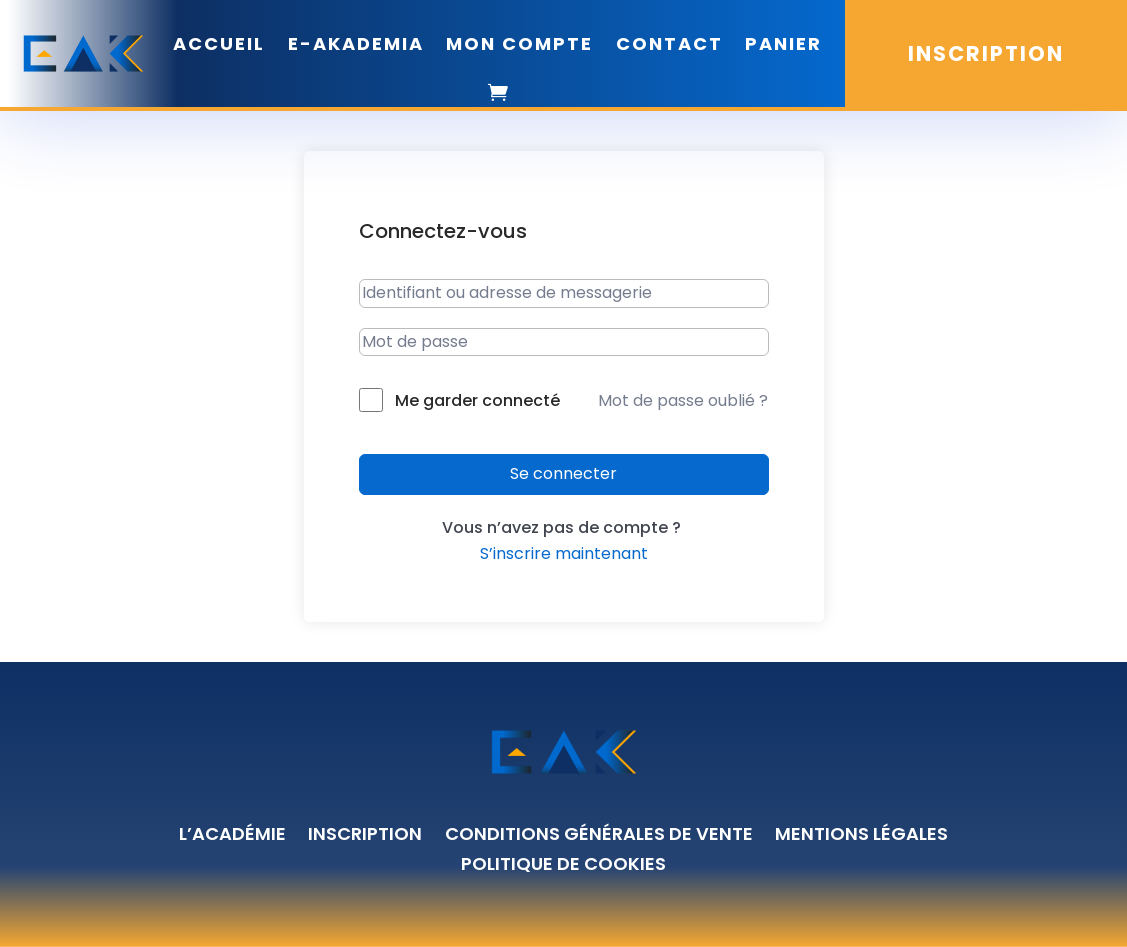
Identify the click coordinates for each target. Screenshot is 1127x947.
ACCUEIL (219, 43)
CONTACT (669, 43)
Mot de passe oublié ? (683, 400)
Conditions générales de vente (599, 836)
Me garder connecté (477, 400)
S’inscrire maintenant (564, 553)
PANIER (783, 43)
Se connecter (563, 473)
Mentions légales (861, 836)
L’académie (232, 836)
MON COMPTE (519, 43)
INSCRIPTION (986, 53)
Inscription (365, 836)
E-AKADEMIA (356, 43)
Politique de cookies (563, 866)
